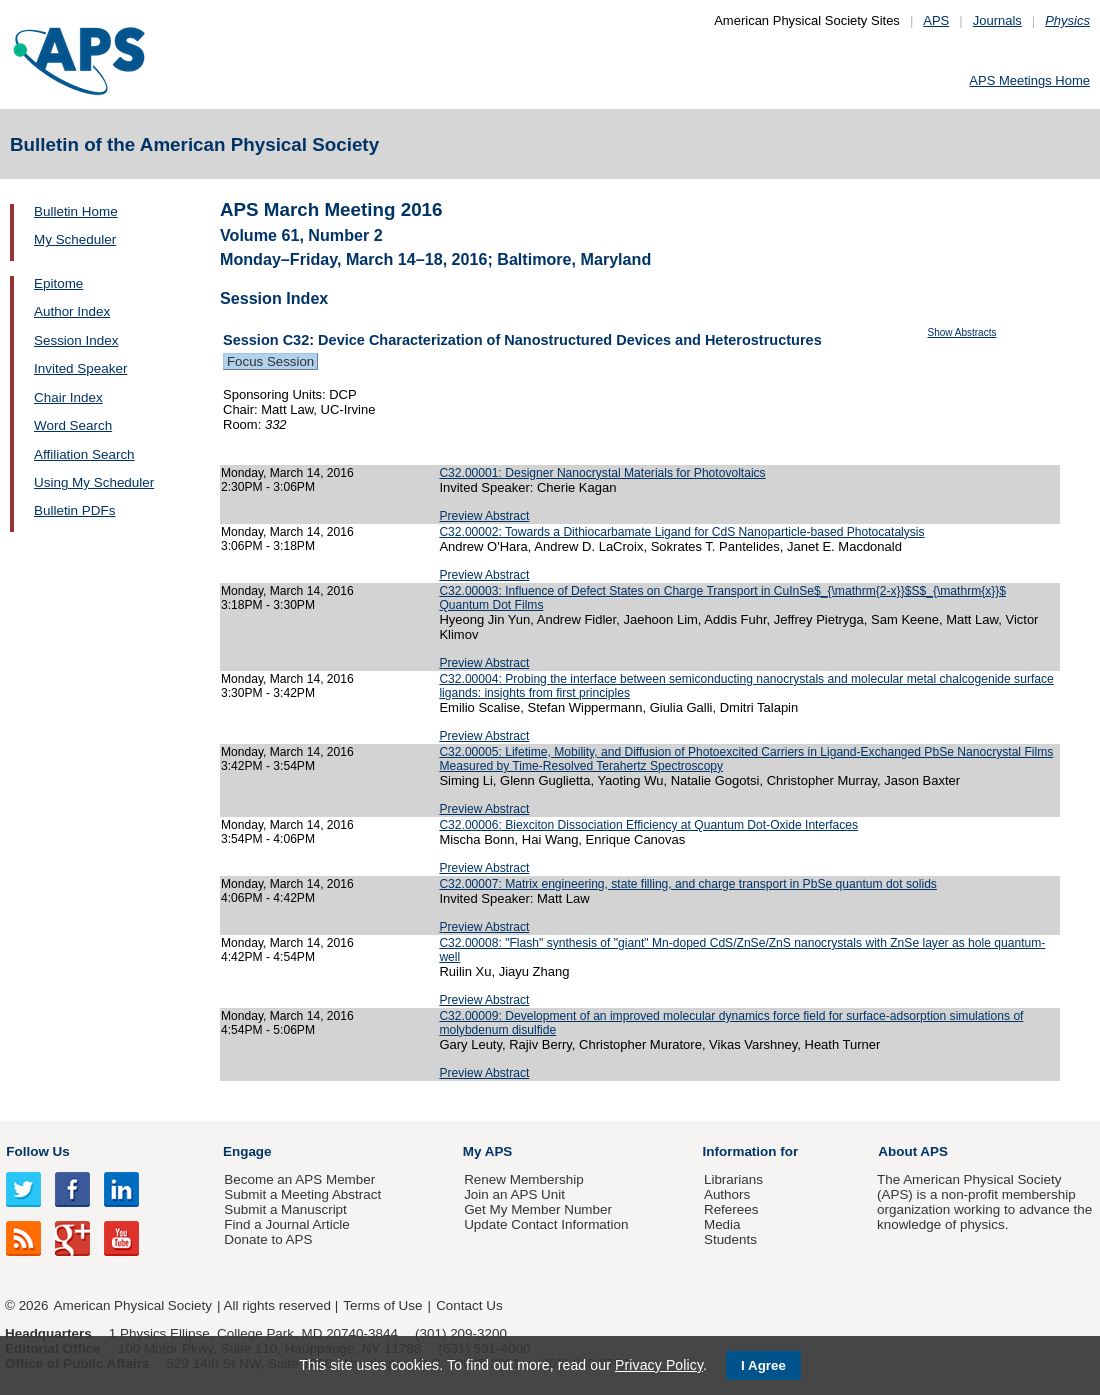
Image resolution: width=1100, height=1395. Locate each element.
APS (936, 20)
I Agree (763, 1365)
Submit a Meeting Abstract (302, 1194)
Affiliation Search (84, 454)
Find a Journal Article (286, 1224)
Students (730, 1239)
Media (722, 1224)
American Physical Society (133, 1305)
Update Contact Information (546, 1224)
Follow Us (37, 1151)
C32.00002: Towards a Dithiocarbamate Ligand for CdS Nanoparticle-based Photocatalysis (681, 532)
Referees (731, 1209)
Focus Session (270, 361)
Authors (727, 1194)
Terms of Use (382, 1305)
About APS (913, 1151)
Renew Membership (524, 1179)
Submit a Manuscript (285, 1209)
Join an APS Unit (514, 1194)
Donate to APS (268, 1239)
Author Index (72, 311)
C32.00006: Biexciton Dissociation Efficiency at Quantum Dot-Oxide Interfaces (648, 825)
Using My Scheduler (94, 482)
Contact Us (469, 1305)
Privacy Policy (659, 1365)
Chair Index (68, 397)
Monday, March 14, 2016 (287, 473)
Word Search (73, 425)
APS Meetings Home (1029, 80)
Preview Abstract (484, 516)
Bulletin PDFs (74, 510)
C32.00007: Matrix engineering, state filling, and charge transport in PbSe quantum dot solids (688, 884)
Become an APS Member (299, 1179)
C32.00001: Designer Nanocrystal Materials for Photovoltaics (602, 473)
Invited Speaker (80, 368)
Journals (997, 20)
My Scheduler (75, 239)
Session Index (76, 340)
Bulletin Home (76, 211)
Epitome (58, 283)
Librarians (733, 1179)
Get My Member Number (538, 1209)
